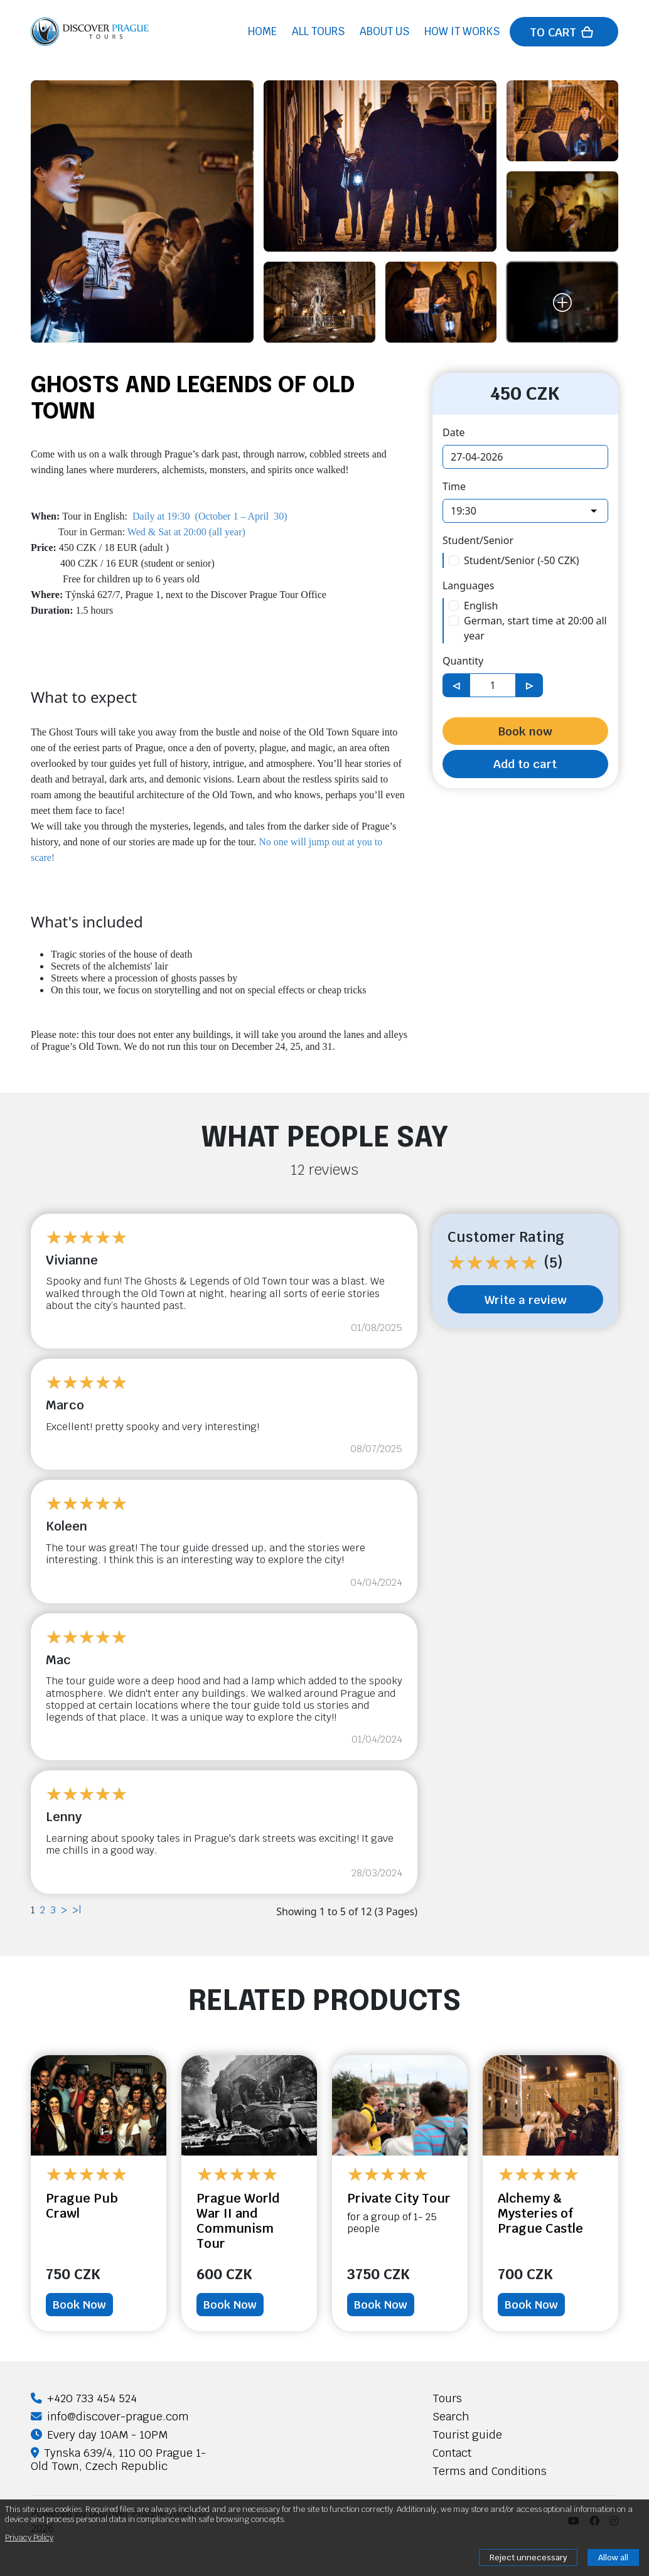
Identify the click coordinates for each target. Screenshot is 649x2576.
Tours (447, 2398)
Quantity (462, 661)
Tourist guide (467, 2434)
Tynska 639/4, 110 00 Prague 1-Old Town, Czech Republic (118, 2459)
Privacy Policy (29, 2537)
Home (262, 33)
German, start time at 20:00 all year (535, 628)
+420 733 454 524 (84, 2398)
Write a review (525, 1299)
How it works (462, 33)
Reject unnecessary (528, 2557)
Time (454, 486)
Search (450, 2416)
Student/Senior (477, 540)
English (481, 605)
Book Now (79, 2304)
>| (76, 1909)
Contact (451, 2452)
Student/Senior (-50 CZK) (521, 560)
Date (453, 432)
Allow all (613, 2557)
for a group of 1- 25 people (392, 2223)
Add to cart (525, 763)
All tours (318, 33)
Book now (525, 731)
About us (384, 33)
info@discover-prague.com (110, 2416)
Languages (468, 585)
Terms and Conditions (489, 2470)
